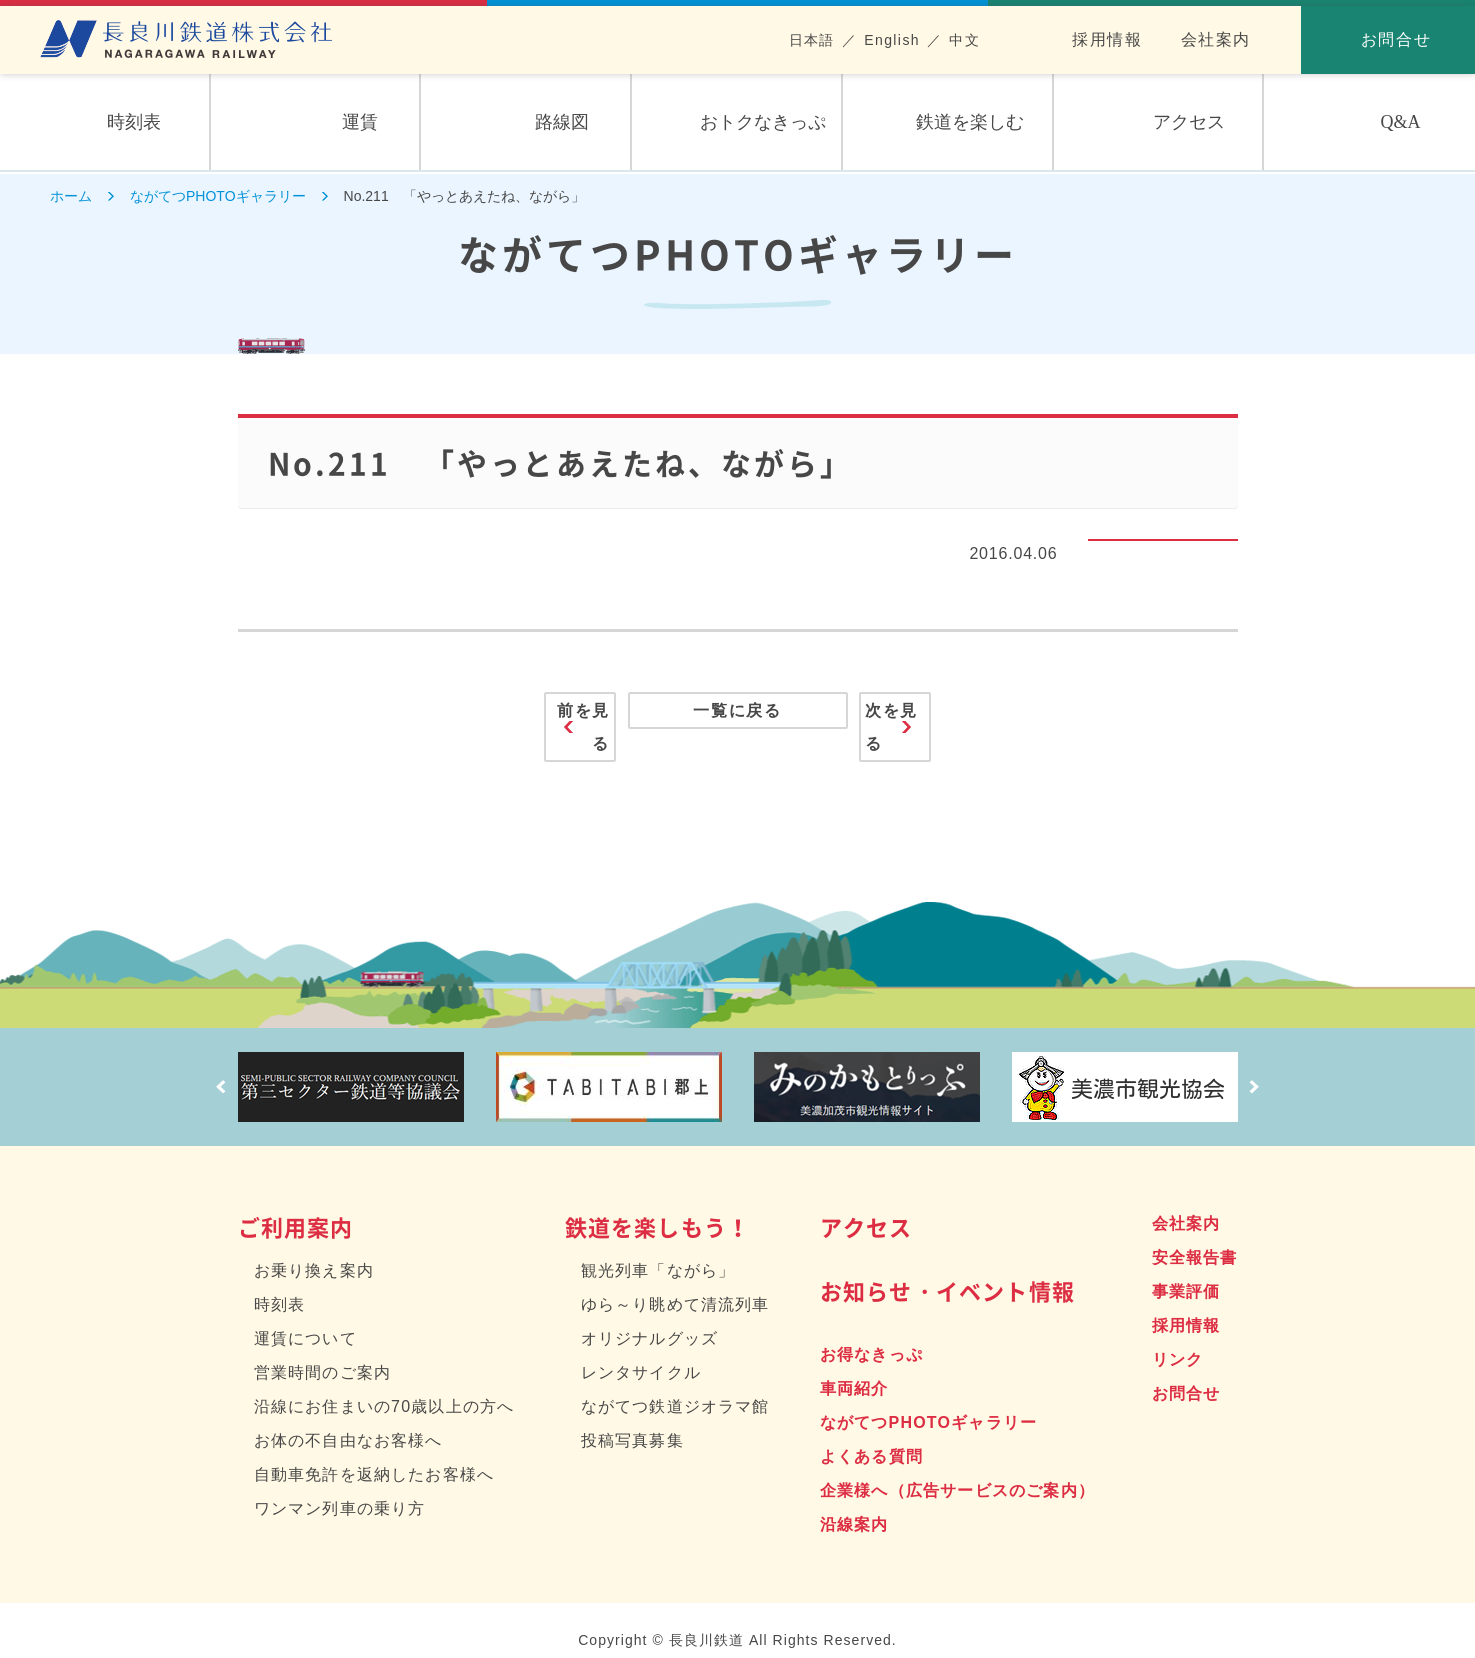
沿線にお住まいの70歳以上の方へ (384, 1386)
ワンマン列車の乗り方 (340, 1488)
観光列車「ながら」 (658, 1250)
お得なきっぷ (871, 1334)
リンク (1178, 1339)
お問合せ (1186, 1373)
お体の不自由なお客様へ (348, 1420)
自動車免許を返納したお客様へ (374, 1454)
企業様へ (957, 1470)
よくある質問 (871, 1436)
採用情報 (1107, 39)
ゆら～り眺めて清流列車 (675, 1284)
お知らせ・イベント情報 (947, 1270)
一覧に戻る (737, 717)
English (892, 40)
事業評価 (1186, 1271)
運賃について (305, 1318)
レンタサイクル (641, 1352)
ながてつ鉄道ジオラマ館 (675, 1386)
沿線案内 (854, 1504)
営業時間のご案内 (323, 1352)
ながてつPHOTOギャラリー (928, 1402)
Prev (213, 1067)
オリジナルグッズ (650, 1318)
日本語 (812, 40)
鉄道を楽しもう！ (658, 1206)
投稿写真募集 (632, 1420)
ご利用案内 (296, 1206)
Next (1263, 1067)
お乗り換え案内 (314, 1250)
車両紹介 (854, 1368)
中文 (964, 40)
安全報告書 (1195, 1237)
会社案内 (1216, 39)
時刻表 (280, 1284)
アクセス (866, 1206)
